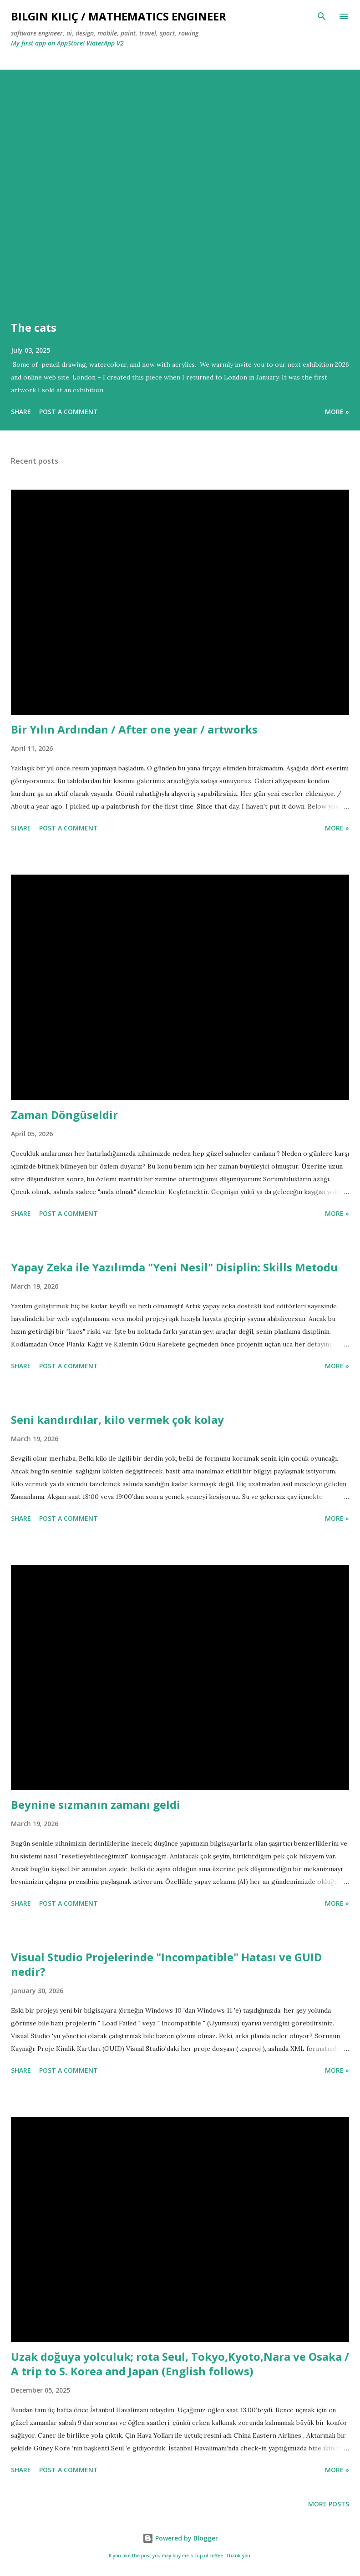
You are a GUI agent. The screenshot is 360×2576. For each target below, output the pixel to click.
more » (337, 411)
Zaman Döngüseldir (64, 1114)
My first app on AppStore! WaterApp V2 (67, 43)
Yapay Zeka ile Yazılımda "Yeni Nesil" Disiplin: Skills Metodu (174, 1267)
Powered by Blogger (180, 2538)
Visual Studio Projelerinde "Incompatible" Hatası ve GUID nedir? (166, 1964)
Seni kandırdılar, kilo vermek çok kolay (117, 1419)
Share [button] (21, 411)
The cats (33, 327)
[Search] (321, 16)
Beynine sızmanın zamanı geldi (95, 1804)
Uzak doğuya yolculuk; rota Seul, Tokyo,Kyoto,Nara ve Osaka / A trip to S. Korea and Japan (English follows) (180, 2364)
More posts (328, 2504)
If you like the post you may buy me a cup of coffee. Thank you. (180, 2556)
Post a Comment (68, 411)
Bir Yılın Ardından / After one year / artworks (134, 729)
